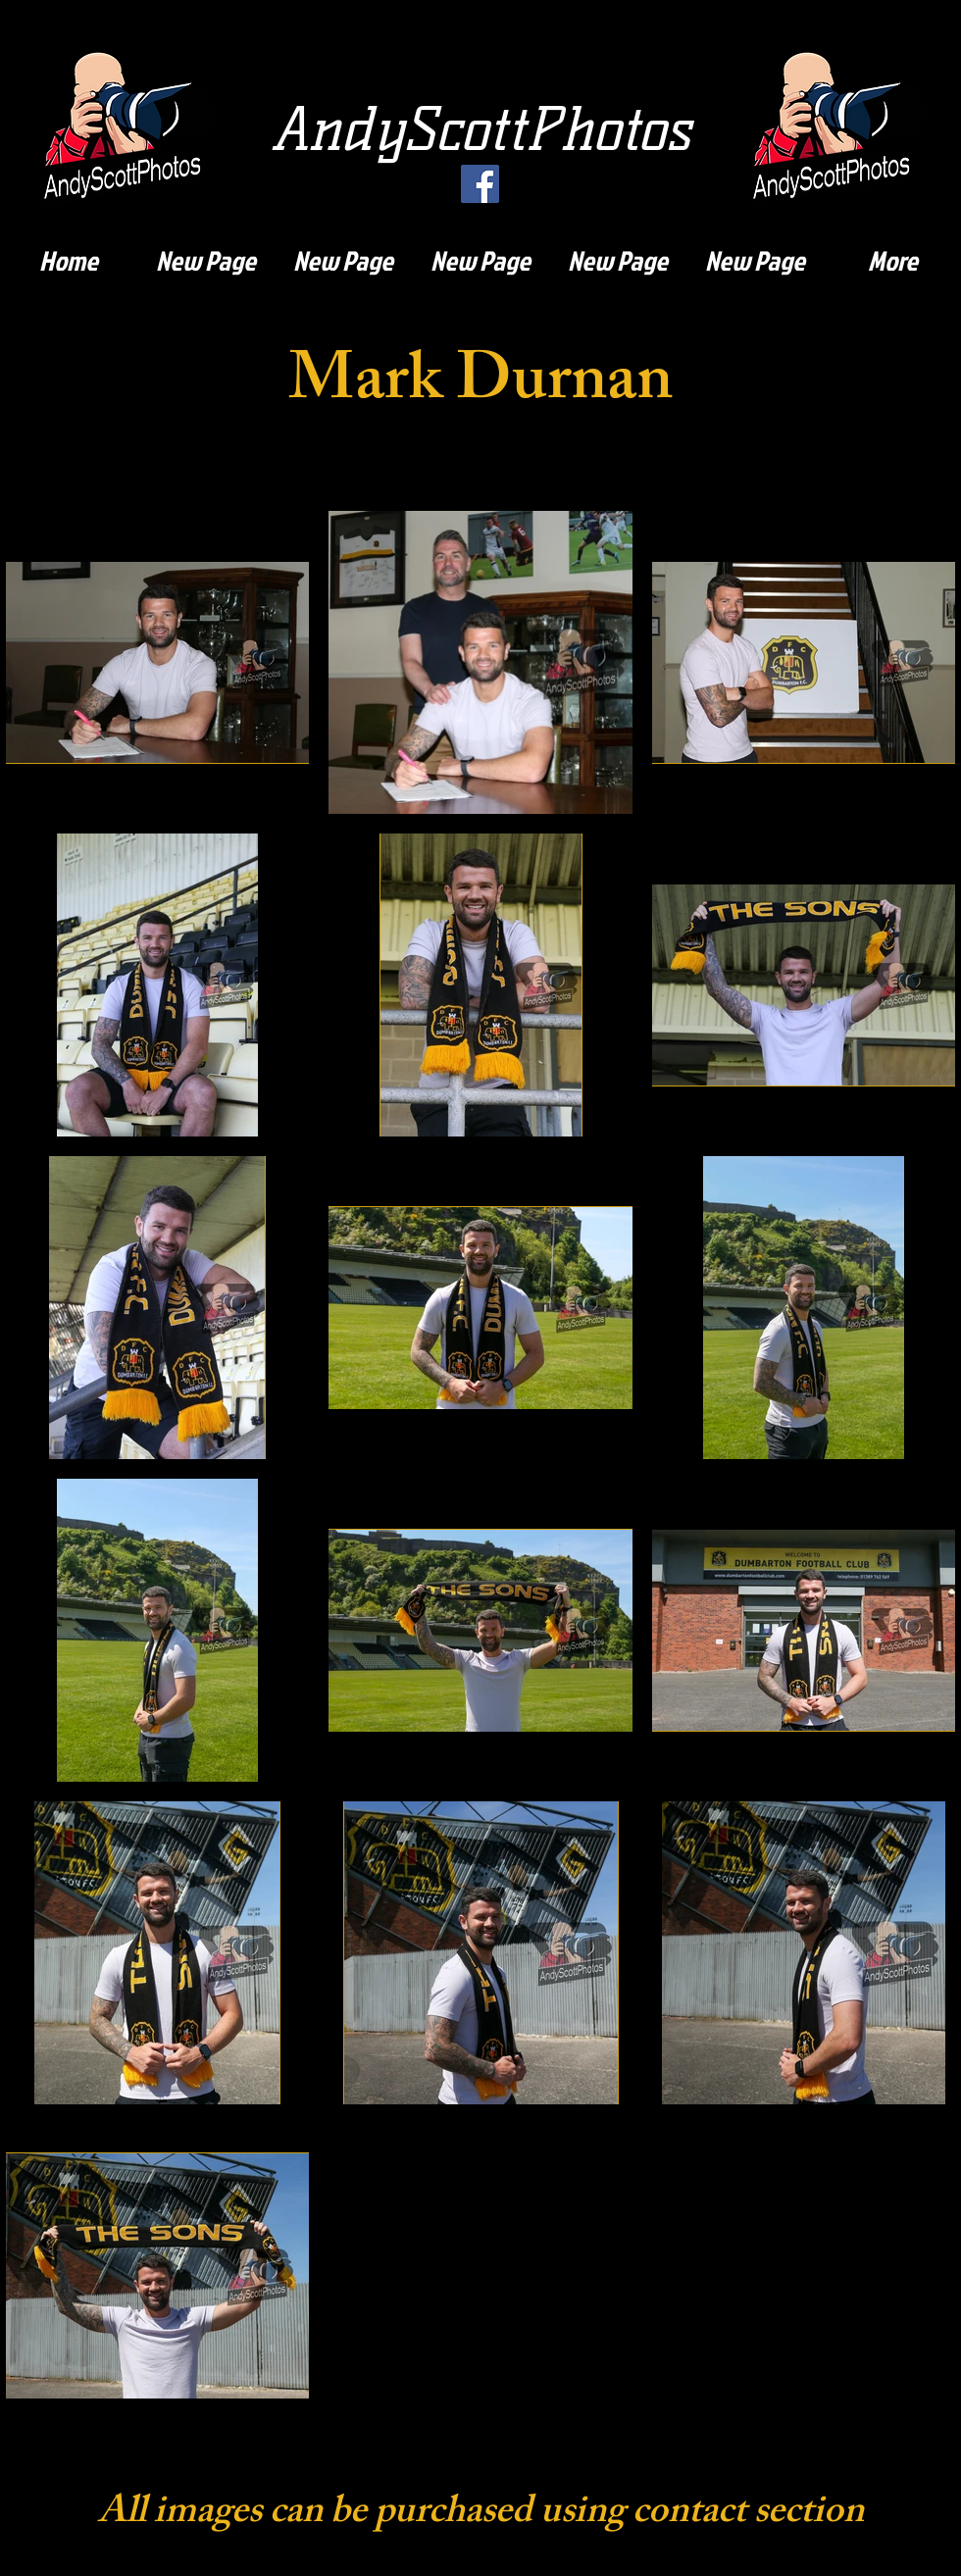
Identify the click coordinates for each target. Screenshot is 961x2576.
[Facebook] (480, 184)
